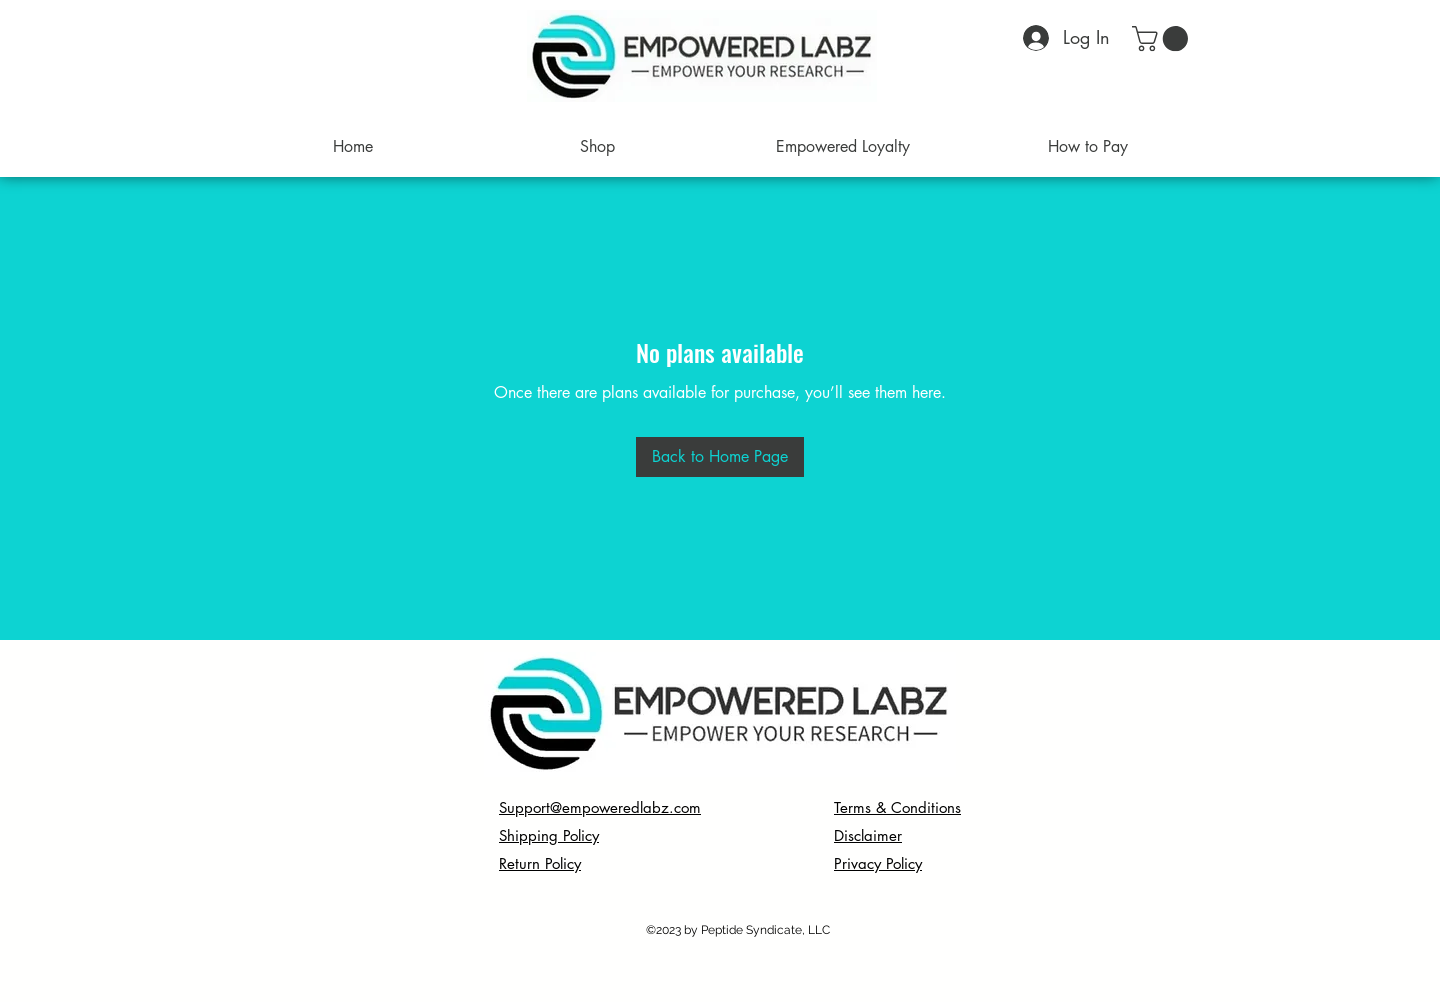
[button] (1163, 38)
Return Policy (540, 863)
